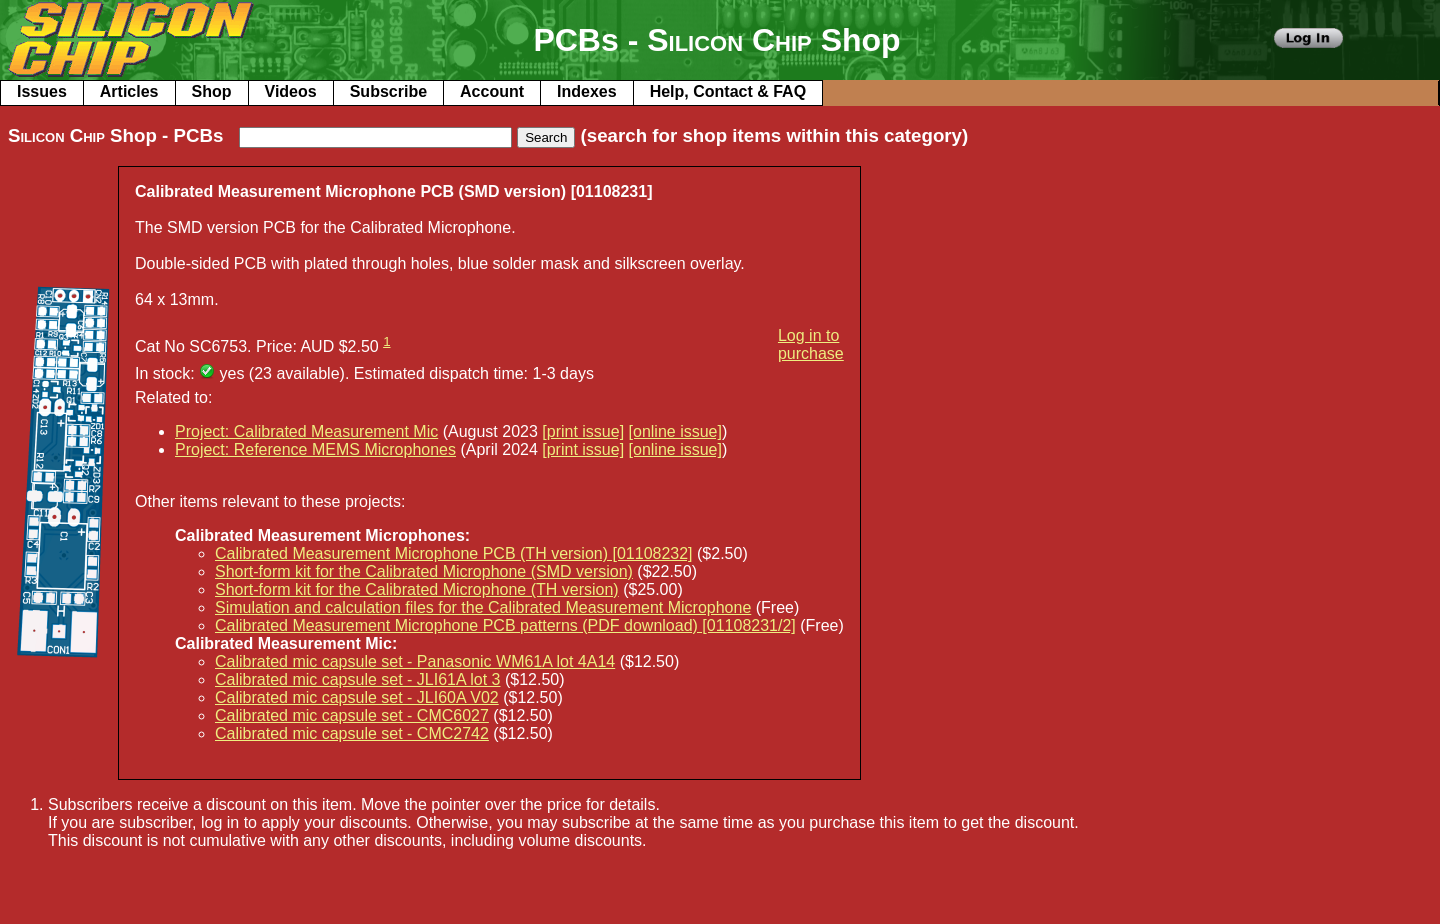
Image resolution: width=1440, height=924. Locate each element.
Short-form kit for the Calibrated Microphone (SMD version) (424, 571)
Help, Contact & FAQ (728, 91)
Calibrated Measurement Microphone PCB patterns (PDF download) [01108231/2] (505, 625)
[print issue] (583, 431)
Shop (212, 91)
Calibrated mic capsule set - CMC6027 (352, 715)
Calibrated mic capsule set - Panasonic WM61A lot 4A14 (415, 661)
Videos (291, 91)
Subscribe (388, 91)
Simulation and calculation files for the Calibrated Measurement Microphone (483, 607)
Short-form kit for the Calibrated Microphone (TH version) (417, 589)
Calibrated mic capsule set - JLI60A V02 (357, 697)
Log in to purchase (811, 344)
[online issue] (675, 431)
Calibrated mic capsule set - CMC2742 (352, 733)
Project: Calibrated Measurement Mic (306, 431)
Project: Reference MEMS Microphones (315, 449)
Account (492, 91)
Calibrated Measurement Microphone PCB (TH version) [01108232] (454, 553)
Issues (42, 91)
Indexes (587, 91)
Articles (129, 91)
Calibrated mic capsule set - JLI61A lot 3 (357, 679)
